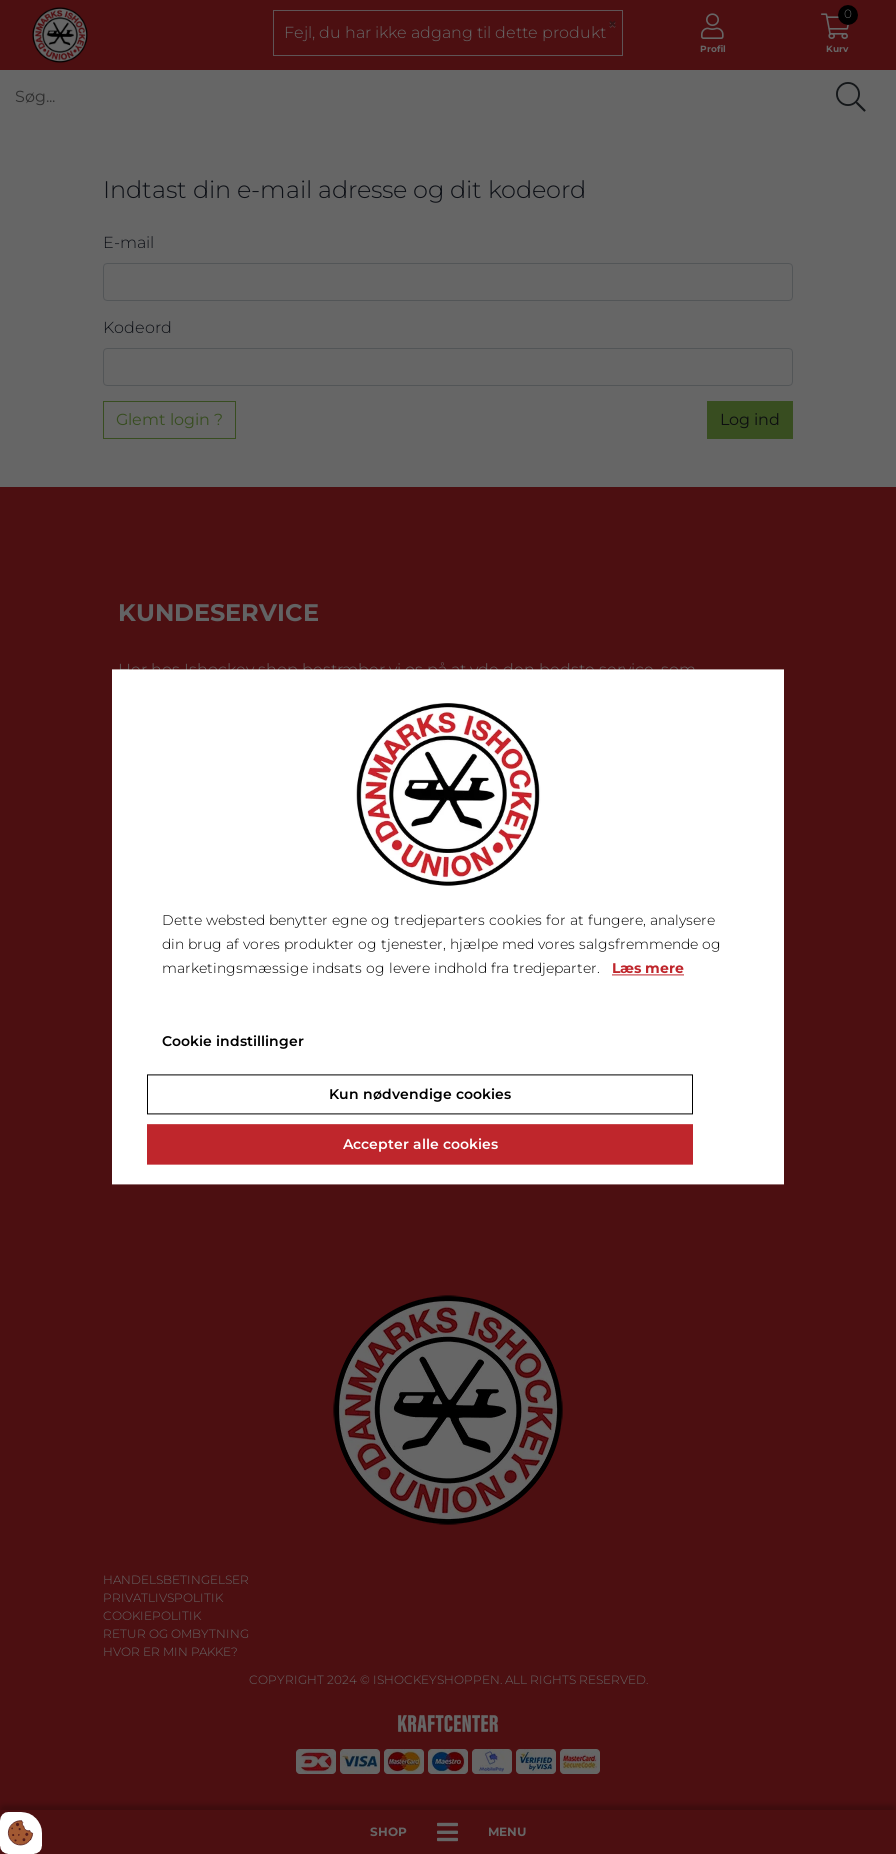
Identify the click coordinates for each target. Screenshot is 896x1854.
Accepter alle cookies (420, 1145)
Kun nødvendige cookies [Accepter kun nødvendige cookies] (420, 1095)
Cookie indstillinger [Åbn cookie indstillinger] (233, 1042)
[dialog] (448, 926)
